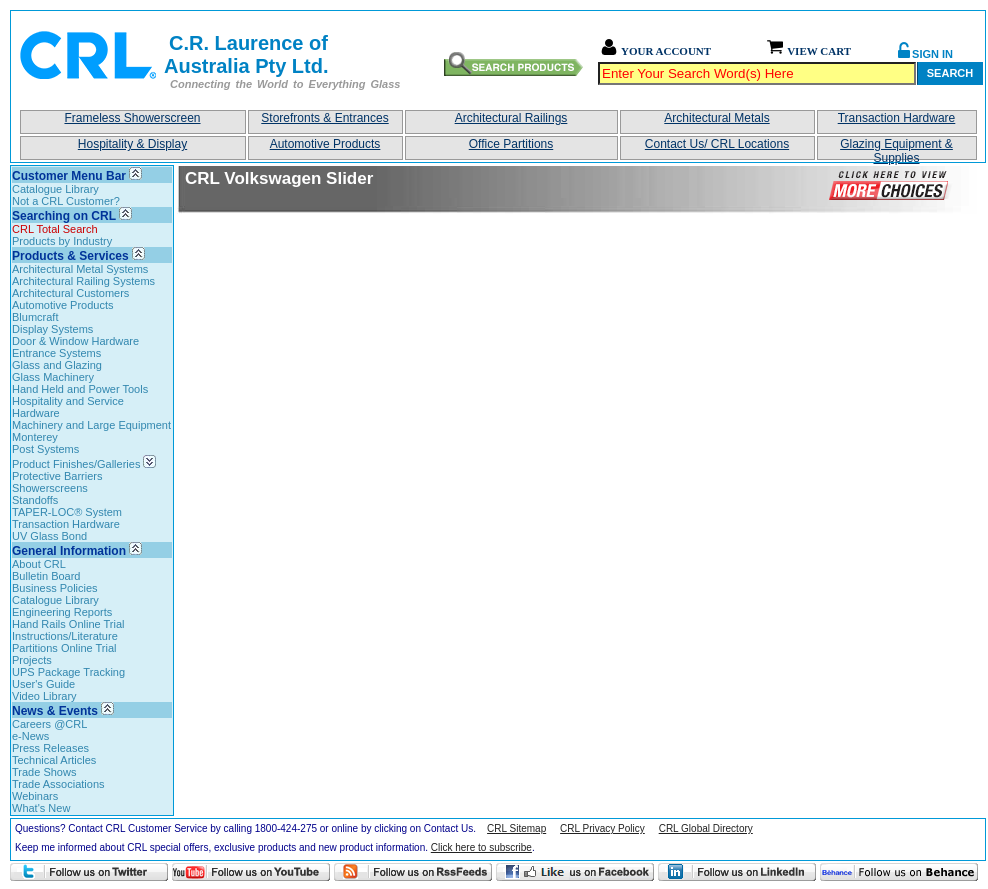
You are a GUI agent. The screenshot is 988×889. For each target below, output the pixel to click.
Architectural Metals (716, 118)
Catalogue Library (55, 189)
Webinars (35, 796)
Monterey (35, 437)
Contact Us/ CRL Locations (717, 144)
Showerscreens (50, 488)
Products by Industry (62, 241)
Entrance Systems (56, 353)
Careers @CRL (49, 724)
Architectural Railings (511, 118)
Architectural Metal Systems (80, 269)
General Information (69, 551)
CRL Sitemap (516, 828)
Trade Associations (58, 784)
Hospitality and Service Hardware (68, 407)
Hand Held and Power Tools (80, 389)
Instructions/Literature (65, 636)
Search (950, 73)
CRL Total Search (55, 229)
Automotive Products (325, 144)
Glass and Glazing (57, 365)
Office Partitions (511, 144)
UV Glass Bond (49, 536)
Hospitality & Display (132, 144)
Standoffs (35, 500)
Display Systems (52, 329)
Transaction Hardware (897, 118)
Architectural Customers (70, 293)
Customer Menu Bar (69, 176)
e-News (30, 736)
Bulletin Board (46, 576)
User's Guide (43, 684)
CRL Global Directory (706, 828)
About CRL (39, 564)
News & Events (55, 711)
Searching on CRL (64, 216)
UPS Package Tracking (68, 672)
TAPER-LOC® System (67, 512)
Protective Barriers (57, 476)
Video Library (44, 696)
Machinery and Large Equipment (91, 425)
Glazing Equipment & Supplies (896, 148)
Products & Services (70, 256)
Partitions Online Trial (64, 648)
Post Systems (45, 449)
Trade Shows (44, 772)
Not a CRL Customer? (66, 201)
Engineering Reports (62, 612)
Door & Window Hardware (75, 341)
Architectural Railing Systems (83, 281)
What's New (41, 808)
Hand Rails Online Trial (68, 624)
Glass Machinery (53, 377)
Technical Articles (54, 760)
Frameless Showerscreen (132, 118)
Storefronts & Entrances (324, 118)
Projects (32, 660)
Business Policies (55, 588)
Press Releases (50, 748)
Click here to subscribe (481, 847)
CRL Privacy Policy (602, 828)
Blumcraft (35, 317)
